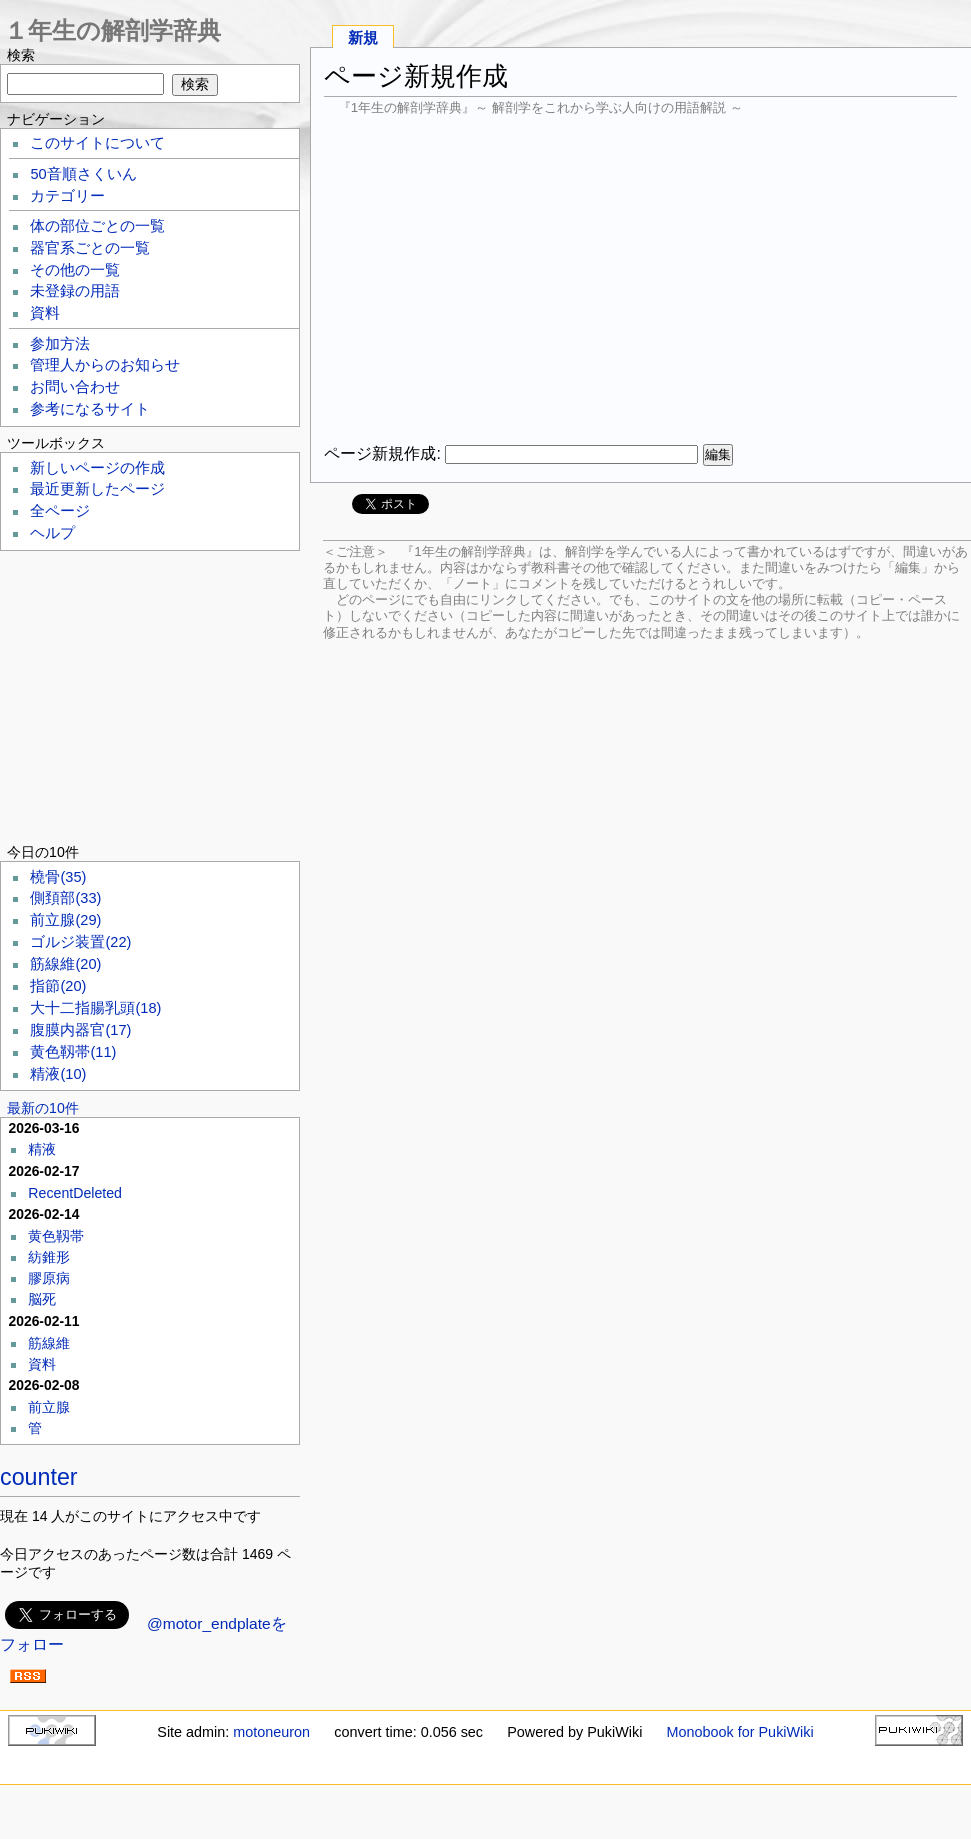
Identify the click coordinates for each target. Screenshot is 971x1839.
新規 (363, 37)
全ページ (60, 511)
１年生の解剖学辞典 (112, 30)
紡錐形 (49, 1257)
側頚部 (65, 898)
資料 (45, 313)
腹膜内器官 (80, 1030)
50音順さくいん (83, 174)
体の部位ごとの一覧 (97, 226)
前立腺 (65, 920)
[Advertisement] (640, 280)
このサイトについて (97, 143)
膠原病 (49, 1278)
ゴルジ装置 (80, 942)
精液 (58, 1074)
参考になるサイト (90, 409)
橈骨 (58, 877)
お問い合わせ (75, 387)
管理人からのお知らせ (105, 365)
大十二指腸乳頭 (95, 1008)
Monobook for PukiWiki (740, 1732)
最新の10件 (43, 1108)
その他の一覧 (75, 270)
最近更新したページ (97, 489)
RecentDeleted (75, 1193)
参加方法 (60, 344)
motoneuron (271, 1732)
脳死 (42, 1299)
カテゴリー (67, 196)
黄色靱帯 (73, 1052)
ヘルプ (52, 533)
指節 (58, 986)
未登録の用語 (75, 291)
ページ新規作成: (382, 453)
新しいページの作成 (97, 468)
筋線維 (65, 964)
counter (39, 1477)
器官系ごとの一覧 (90, 248)
